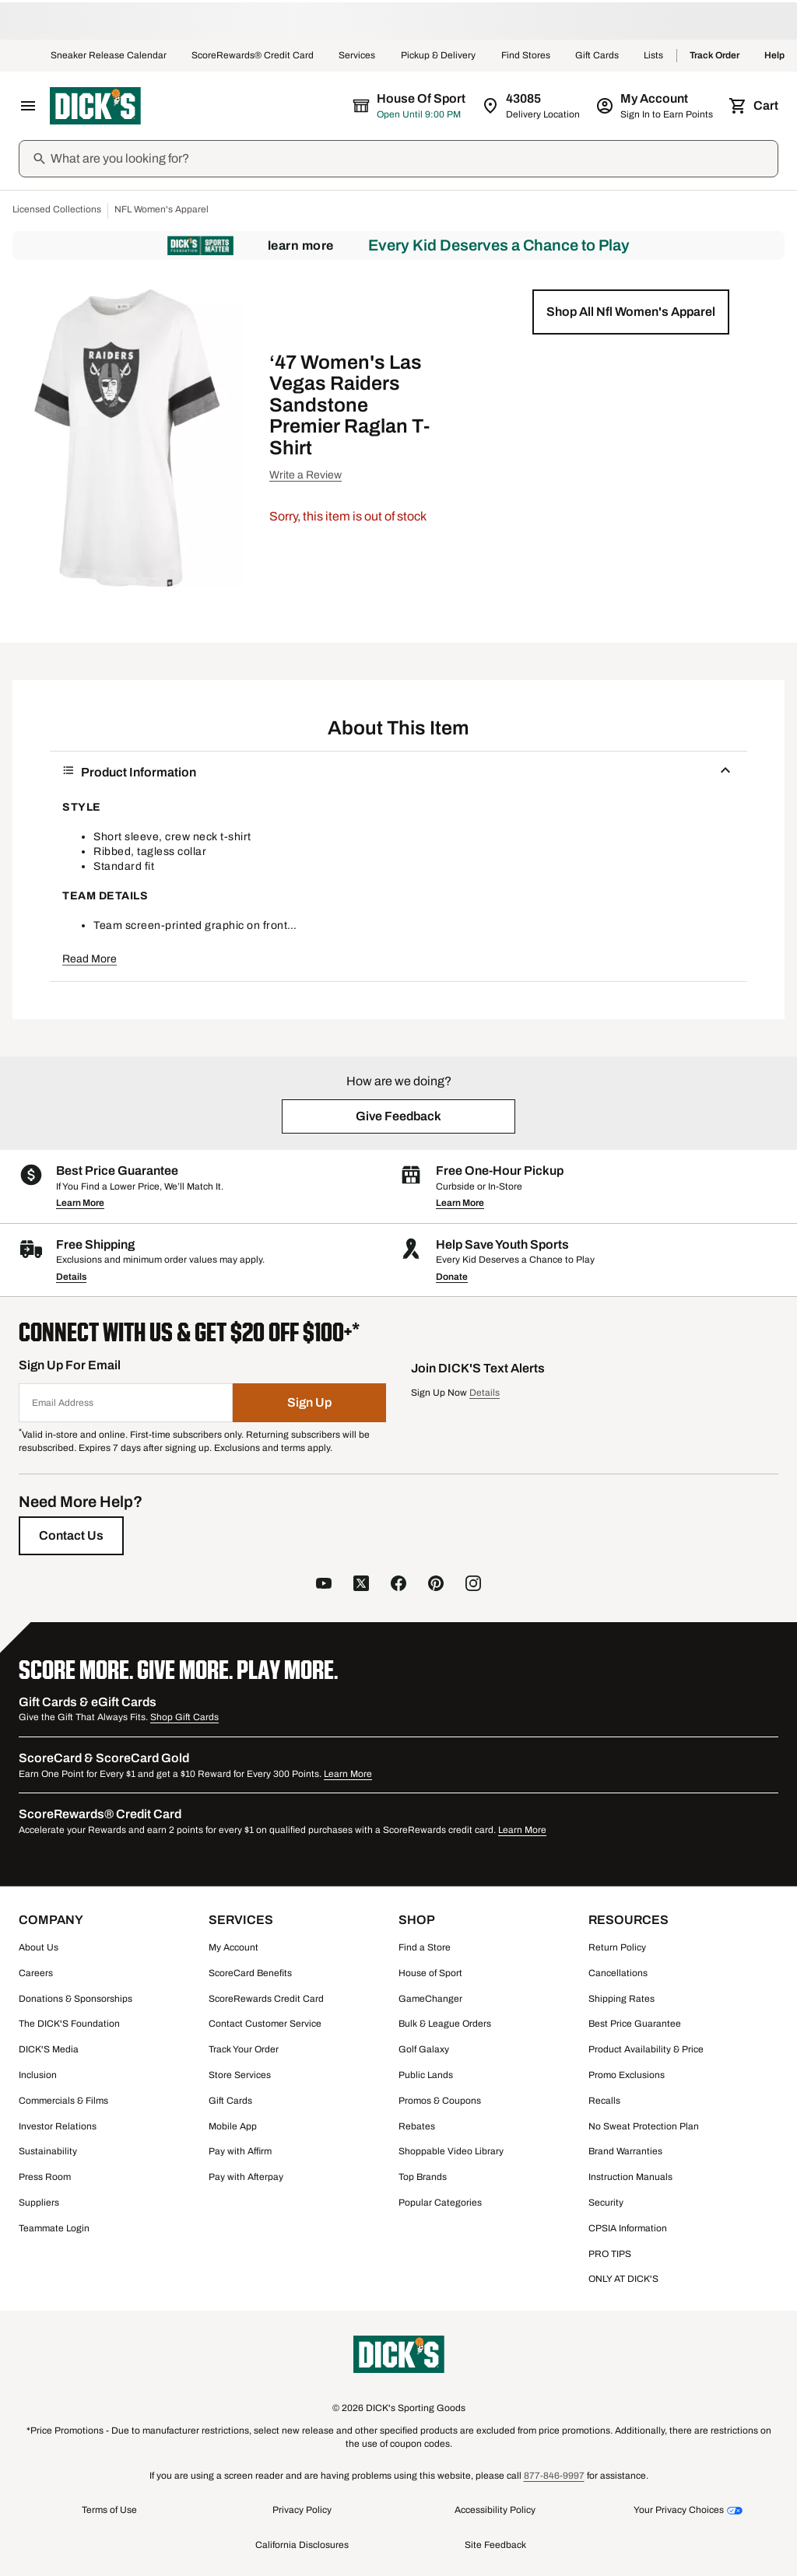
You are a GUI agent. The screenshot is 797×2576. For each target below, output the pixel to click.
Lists (654, 56)
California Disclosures (302, 2544)
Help (774, 56)
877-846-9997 (554, 2475)
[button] (630, 312)
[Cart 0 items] (755, 106)
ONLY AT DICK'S (623, 2278)
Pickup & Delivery (438, 56)
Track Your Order (244, 2049)
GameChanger (430, 1998)
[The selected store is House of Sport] (410, 106)
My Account (233, 1947)
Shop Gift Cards (184, 1717)
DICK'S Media (49, 2049)
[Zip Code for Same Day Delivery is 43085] (532, 106)
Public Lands (425, 2075)
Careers (36, 1973)
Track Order (714, 56)
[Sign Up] (310, 1402)
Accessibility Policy (495, 2509)
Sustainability (48, 2151)
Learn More (301, 245)
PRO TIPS (609, 2253)
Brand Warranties (625, 2151)
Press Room (45, 2176)
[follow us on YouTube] (323, 1585)
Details (71, 1276)
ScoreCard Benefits (250, 1973)
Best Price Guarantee (634, 2023)
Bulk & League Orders (444, 2023)
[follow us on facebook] (398, 1585)
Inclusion (38, 2075)
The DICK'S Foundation (69, 2023)
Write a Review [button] (305, 475)
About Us (38, 1947)
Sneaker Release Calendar (109, 56)
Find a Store (424, 1947)
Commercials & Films (63, 2100)
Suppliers (39, 2202)
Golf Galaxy (423, 2049)
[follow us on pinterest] (436, 1585)
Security (605, 2202)
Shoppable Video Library (451, 2151)
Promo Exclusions (626, 2075)
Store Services (240, 2075)
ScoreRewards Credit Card (266, 1998)
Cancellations (618, 1973)
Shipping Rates (621, 1998)
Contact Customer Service (265, 2023)
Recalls (604, 2100)
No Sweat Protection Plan (643, 2126)
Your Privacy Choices (679, 2509)
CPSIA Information (627, 2228)
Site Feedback (495, 2544)
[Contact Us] (71, 1535)
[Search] (412, 159)
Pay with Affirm (240, 2151)
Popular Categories (440, 2202)
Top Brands (422, 2176)
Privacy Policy (302, 2509)
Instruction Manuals (630, 2176)
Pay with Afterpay (246, 2176)
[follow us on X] (361, 1585)
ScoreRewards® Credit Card (252, 56)
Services (357, 56)
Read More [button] (89, 959)
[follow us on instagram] (473, 1585)
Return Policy (617, 1947)
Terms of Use (109, 2509)
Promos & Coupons (439, 2100)
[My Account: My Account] (655, 106)
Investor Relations (58, 2126)
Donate (452, 1276)
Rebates (416, 2126)
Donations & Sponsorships (75, 1998)
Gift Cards (597, 56)
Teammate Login (54, 2228)
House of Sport (430, 1973)
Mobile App (233, 2126)
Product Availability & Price (646, 2049)
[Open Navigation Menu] (28, 106)
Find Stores (525, 56)
